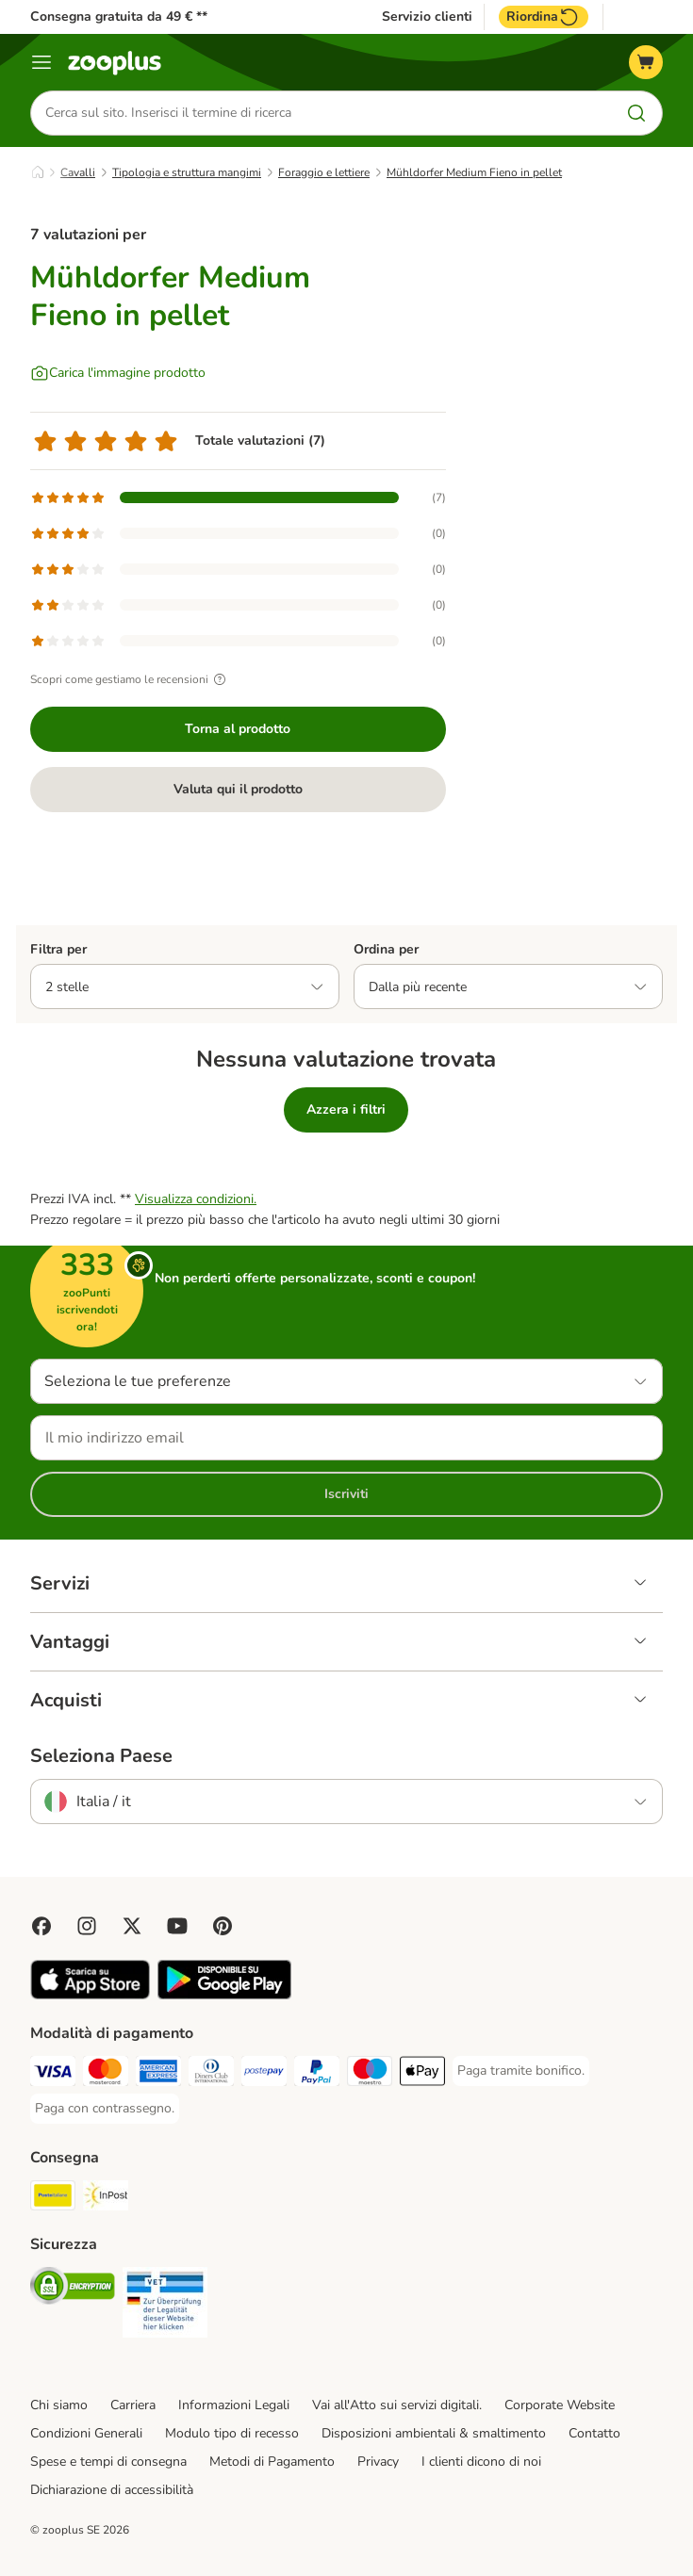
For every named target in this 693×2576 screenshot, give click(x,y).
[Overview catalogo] (41, 62)
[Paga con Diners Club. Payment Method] (211, 2074)
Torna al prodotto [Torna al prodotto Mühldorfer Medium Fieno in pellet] (237, 729)
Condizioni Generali (86, 2433)
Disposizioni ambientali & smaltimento (434, 2433)
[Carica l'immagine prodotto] (118, 373)
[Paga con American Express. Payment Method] (158, 2074)
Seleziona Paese (101, 1756)
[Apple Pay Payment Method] (422, 2074)
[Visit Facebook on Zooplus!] (41, 1926)
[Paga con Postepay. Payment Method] (264, 2074)
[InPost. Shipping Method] (105, 2198)
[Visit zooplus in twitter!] (132, 1926)
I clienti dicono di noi (481, 2461)
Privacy (378, 2461)
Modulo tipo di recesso (232, 2433)
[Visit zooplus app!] (90, 1995)
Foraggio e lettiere (324, 172)
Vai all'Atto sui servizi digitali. (397, 2405)
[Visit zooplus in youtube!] (177, 1926)
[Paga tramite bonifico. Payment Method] (521, 2071)
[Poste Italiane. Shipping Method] (52, 2198)
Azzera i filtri (346, 1109)
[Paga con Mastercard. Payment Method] (105, 2074)
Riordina (543, 17)
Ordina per (386, 949)
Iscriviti (346, 1494)
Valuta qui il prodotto (238, 789)
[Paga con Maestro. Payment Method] (369, 2074)
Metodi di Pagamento (272, 2461)
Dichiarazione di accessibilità (111, 2490)
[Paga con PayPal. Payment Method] (316, 2074)
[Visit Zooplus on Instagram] (86, 1926)
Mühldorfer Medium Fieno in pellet (474, 172)
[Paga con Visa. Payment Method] (52, 2074)
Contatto (594, 2433)
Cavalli (77, 172)
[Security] (72, 2289)
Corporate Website (559, 2405)
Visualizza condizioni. (195, 1199)
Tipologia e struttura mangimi (186, 172)
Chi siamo (59, 2405)
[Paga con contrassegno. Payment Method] (104, 2108)
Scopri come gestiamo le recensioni (130, 679)
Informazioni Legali (233, 2405)
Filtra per (58, 949)
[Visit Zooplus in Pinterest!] (222, 1926)
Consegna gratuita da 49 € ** (118, 16)
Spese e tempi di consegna (108, 2461)
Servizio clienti (427, 16)
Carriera (133, 2405)
